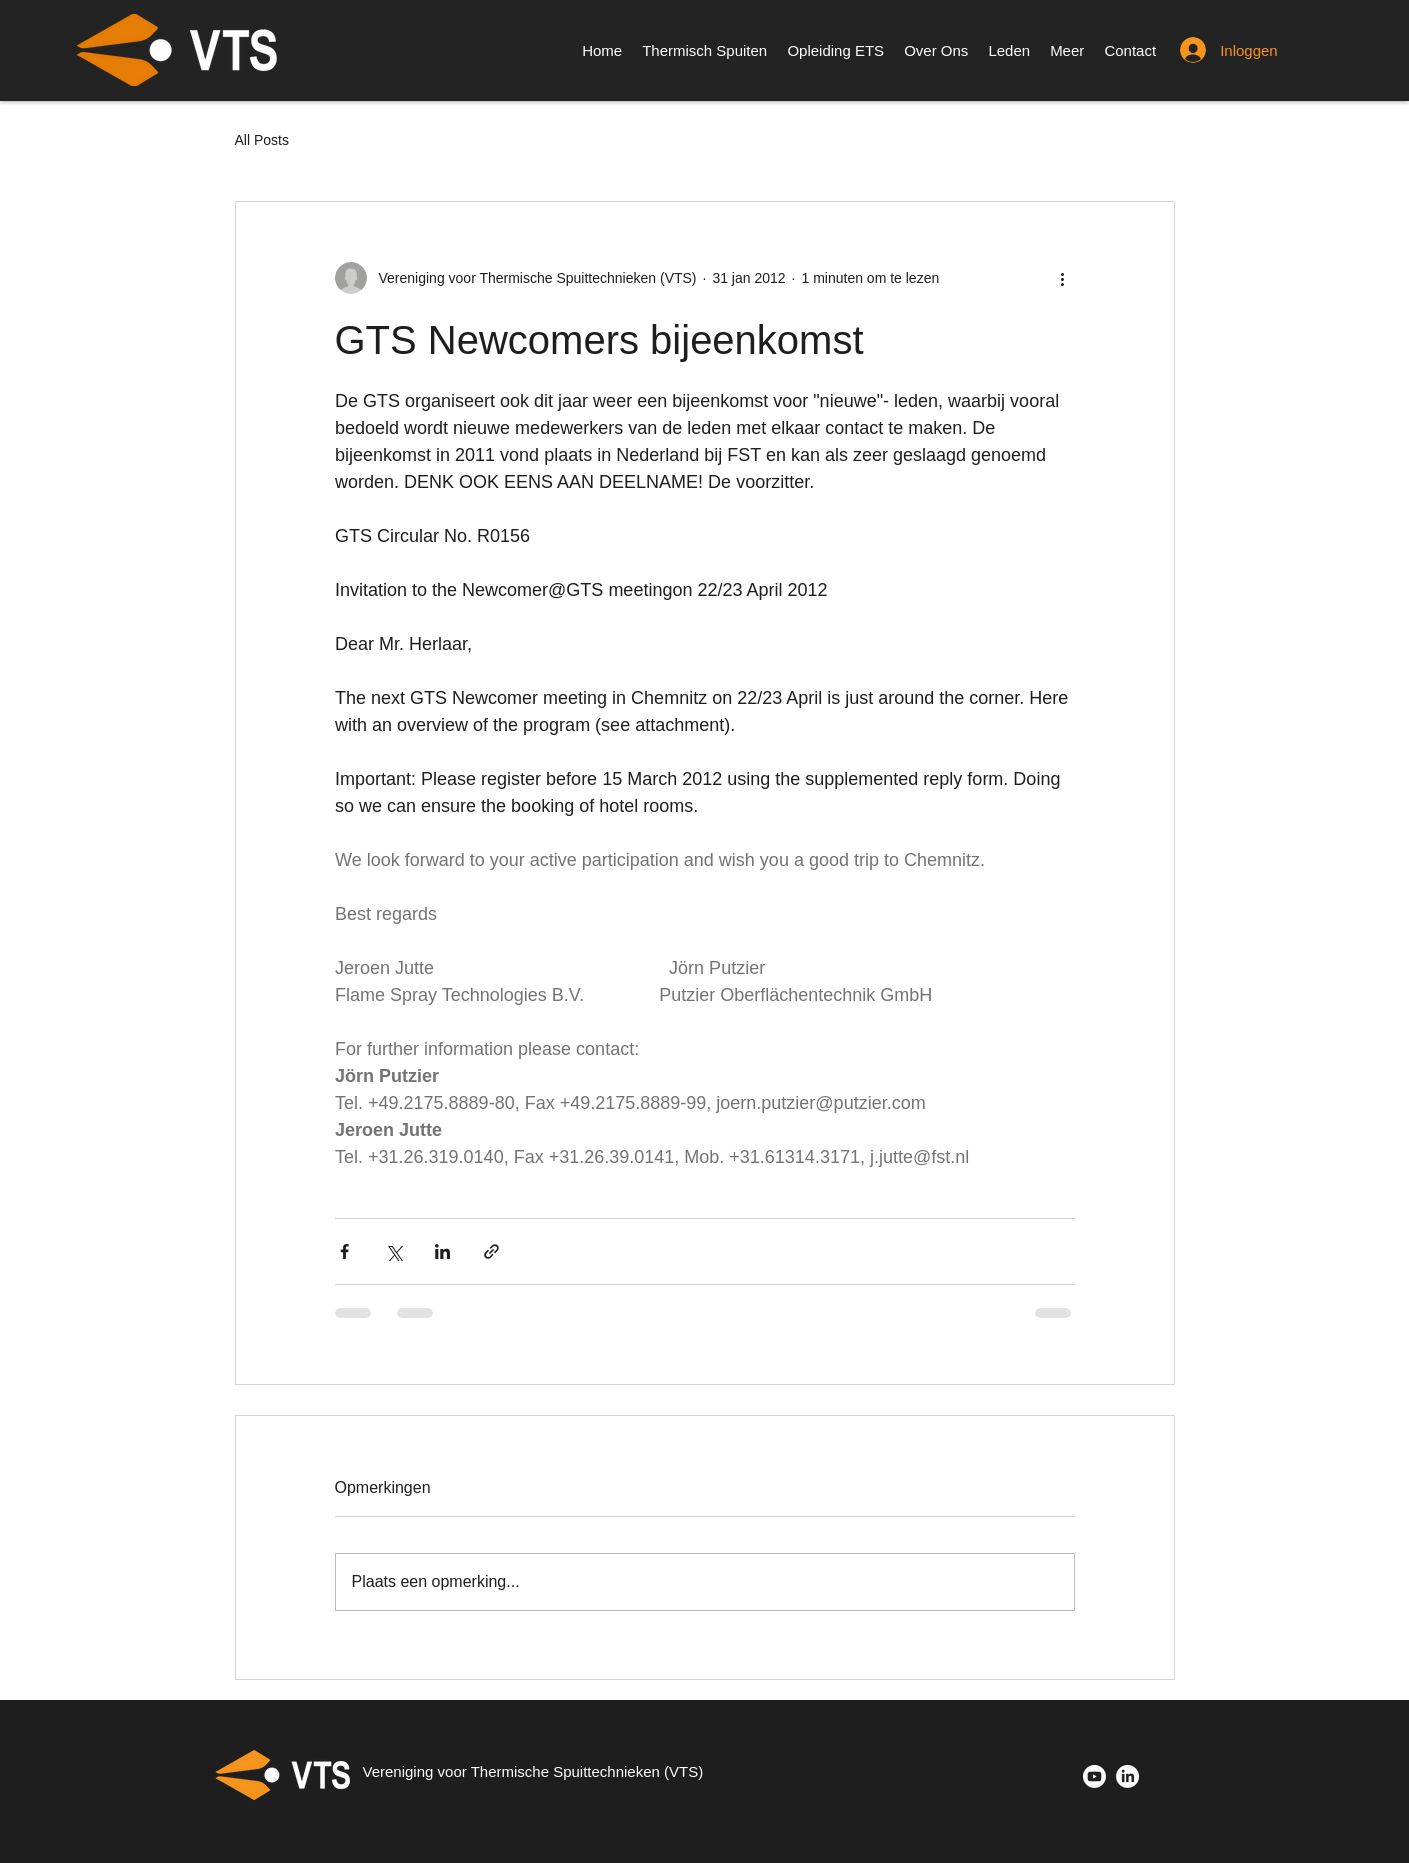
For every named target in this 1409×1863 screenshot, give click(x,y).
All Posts (262, 140)
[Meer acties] (1063, 278)
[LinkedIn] (1127, 1776)
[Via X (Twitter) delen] (393, 1251)
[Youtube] (1094, 1776)
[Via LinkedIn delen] (442, 1251)
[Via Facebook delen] (344, 1251)
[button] (1067, 50)
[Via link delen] (491, 1251)
